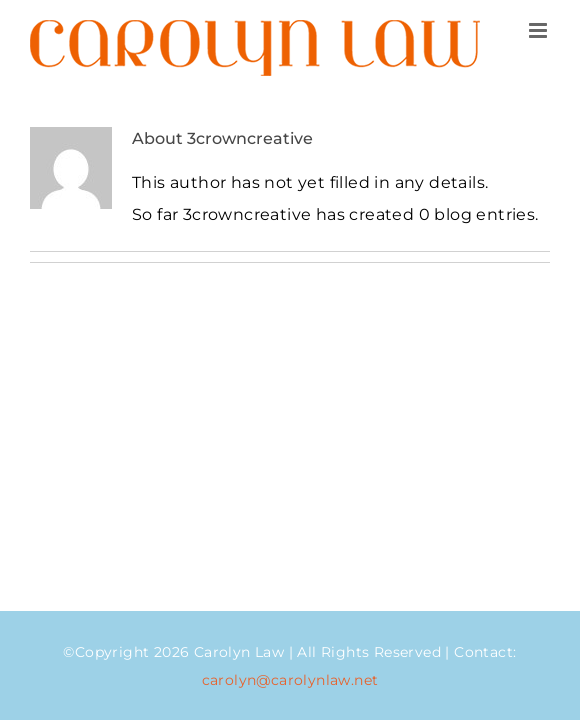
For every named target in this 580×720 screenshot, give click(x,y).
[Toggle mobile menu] (539, 30)
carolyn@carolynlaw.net (290, 680)
